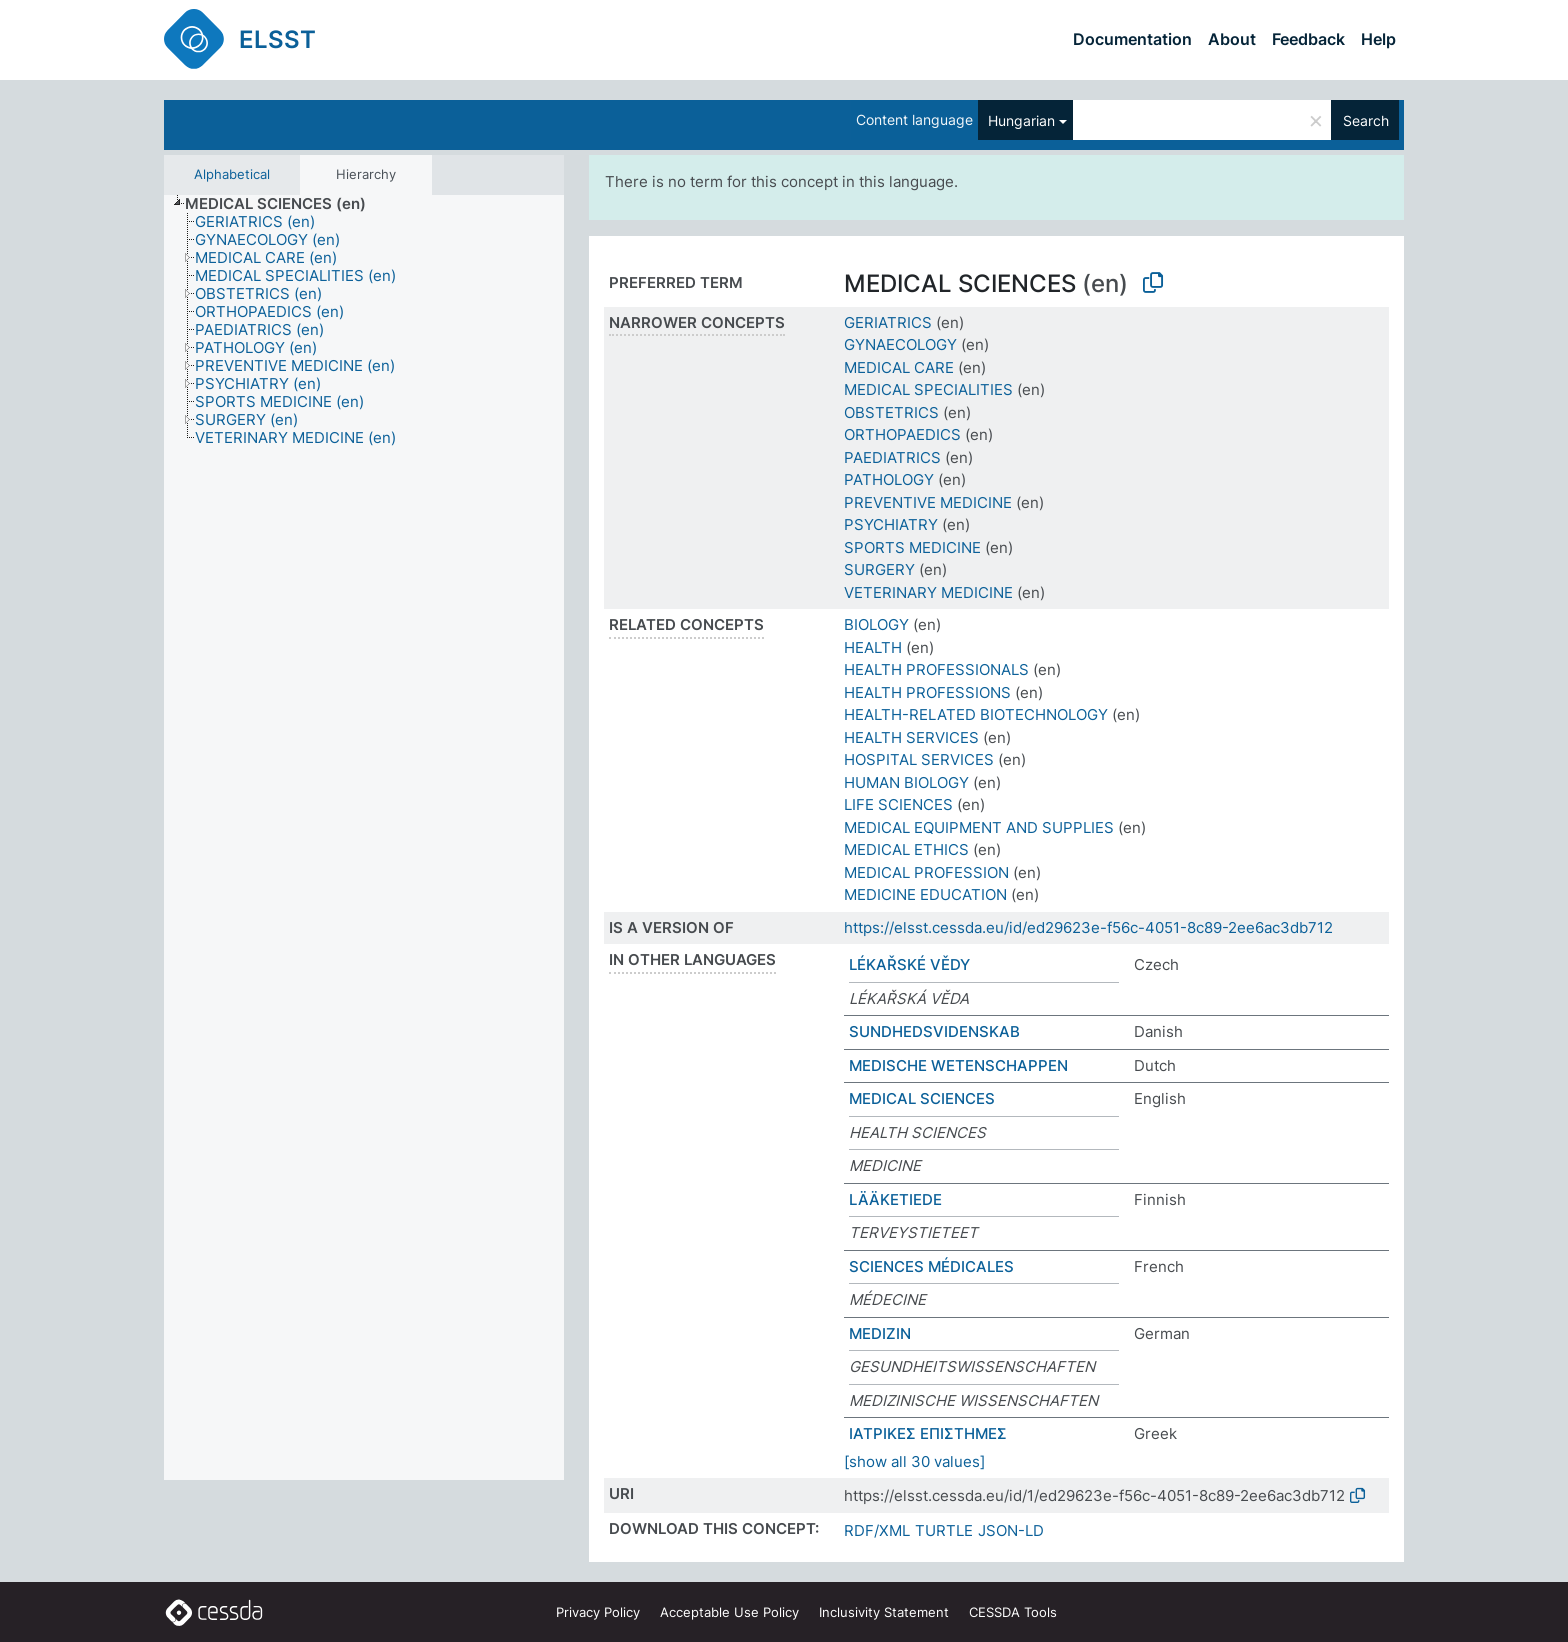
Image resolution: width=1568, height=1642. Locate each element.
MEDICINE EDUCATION (925, 894)
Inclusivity (884, 1612)
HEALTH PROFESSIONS (927, 692)
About (1232, 39)
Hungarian (1021, 120)
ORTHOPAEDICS (902, 434)
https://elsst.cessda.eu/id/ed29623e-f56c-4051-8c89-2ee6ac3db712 (1088, 927)
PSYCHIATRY (891, 524)
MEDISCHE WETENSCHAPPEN (958, 1065)
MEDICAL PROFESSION (926, 872)
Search (1366, 120)
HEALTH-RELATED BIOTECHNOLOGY (976, 714)
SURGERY (879, 569)
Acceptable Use (729, 1612)
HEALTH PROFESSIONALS (936, 669)
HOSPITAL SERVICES (919, 759)
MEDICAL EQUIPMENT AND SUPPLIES (979, 827)
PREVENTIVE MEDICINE (928, 502)
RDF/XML (877, 1530)
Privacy (598, 1612)
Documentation (1132, 39)
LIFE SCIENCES (898, 804)
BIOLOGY (876, 624)
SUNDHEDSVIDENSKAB (934, 1031)
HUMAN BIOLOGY (906, 782)
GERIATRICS (888, 322)
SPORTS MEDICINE (912, 547)
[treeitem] (284, 204)
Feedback (1308, 39)
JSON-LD (1011, 1530)
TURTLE (944, 1530)
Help (1378, 39)
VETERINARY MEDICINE (928, 592)
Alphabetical (232, 174)
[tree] (364, 838)
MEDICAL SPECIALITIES (928, 389)
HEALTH (873, 647)
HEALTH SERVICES (911, 737)
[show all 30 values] (914, 1461)
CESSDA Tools (1013, 1612)
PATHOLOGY (889, 479)
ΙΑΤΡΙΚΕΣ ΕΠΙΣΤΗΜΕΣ (928, 1433)
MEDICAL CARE (899, 367)
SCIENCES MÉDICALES (931, 1266)
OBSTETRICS (891, 412)
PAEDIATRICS (892, 457)
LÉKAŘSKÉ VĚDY (909, 964)
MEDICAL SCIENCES (922, 1098)
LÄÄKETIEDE (895, 1199)
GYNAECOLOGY (900, 344)
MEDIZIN (880, 1333)
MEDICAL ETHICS (906, 849)
